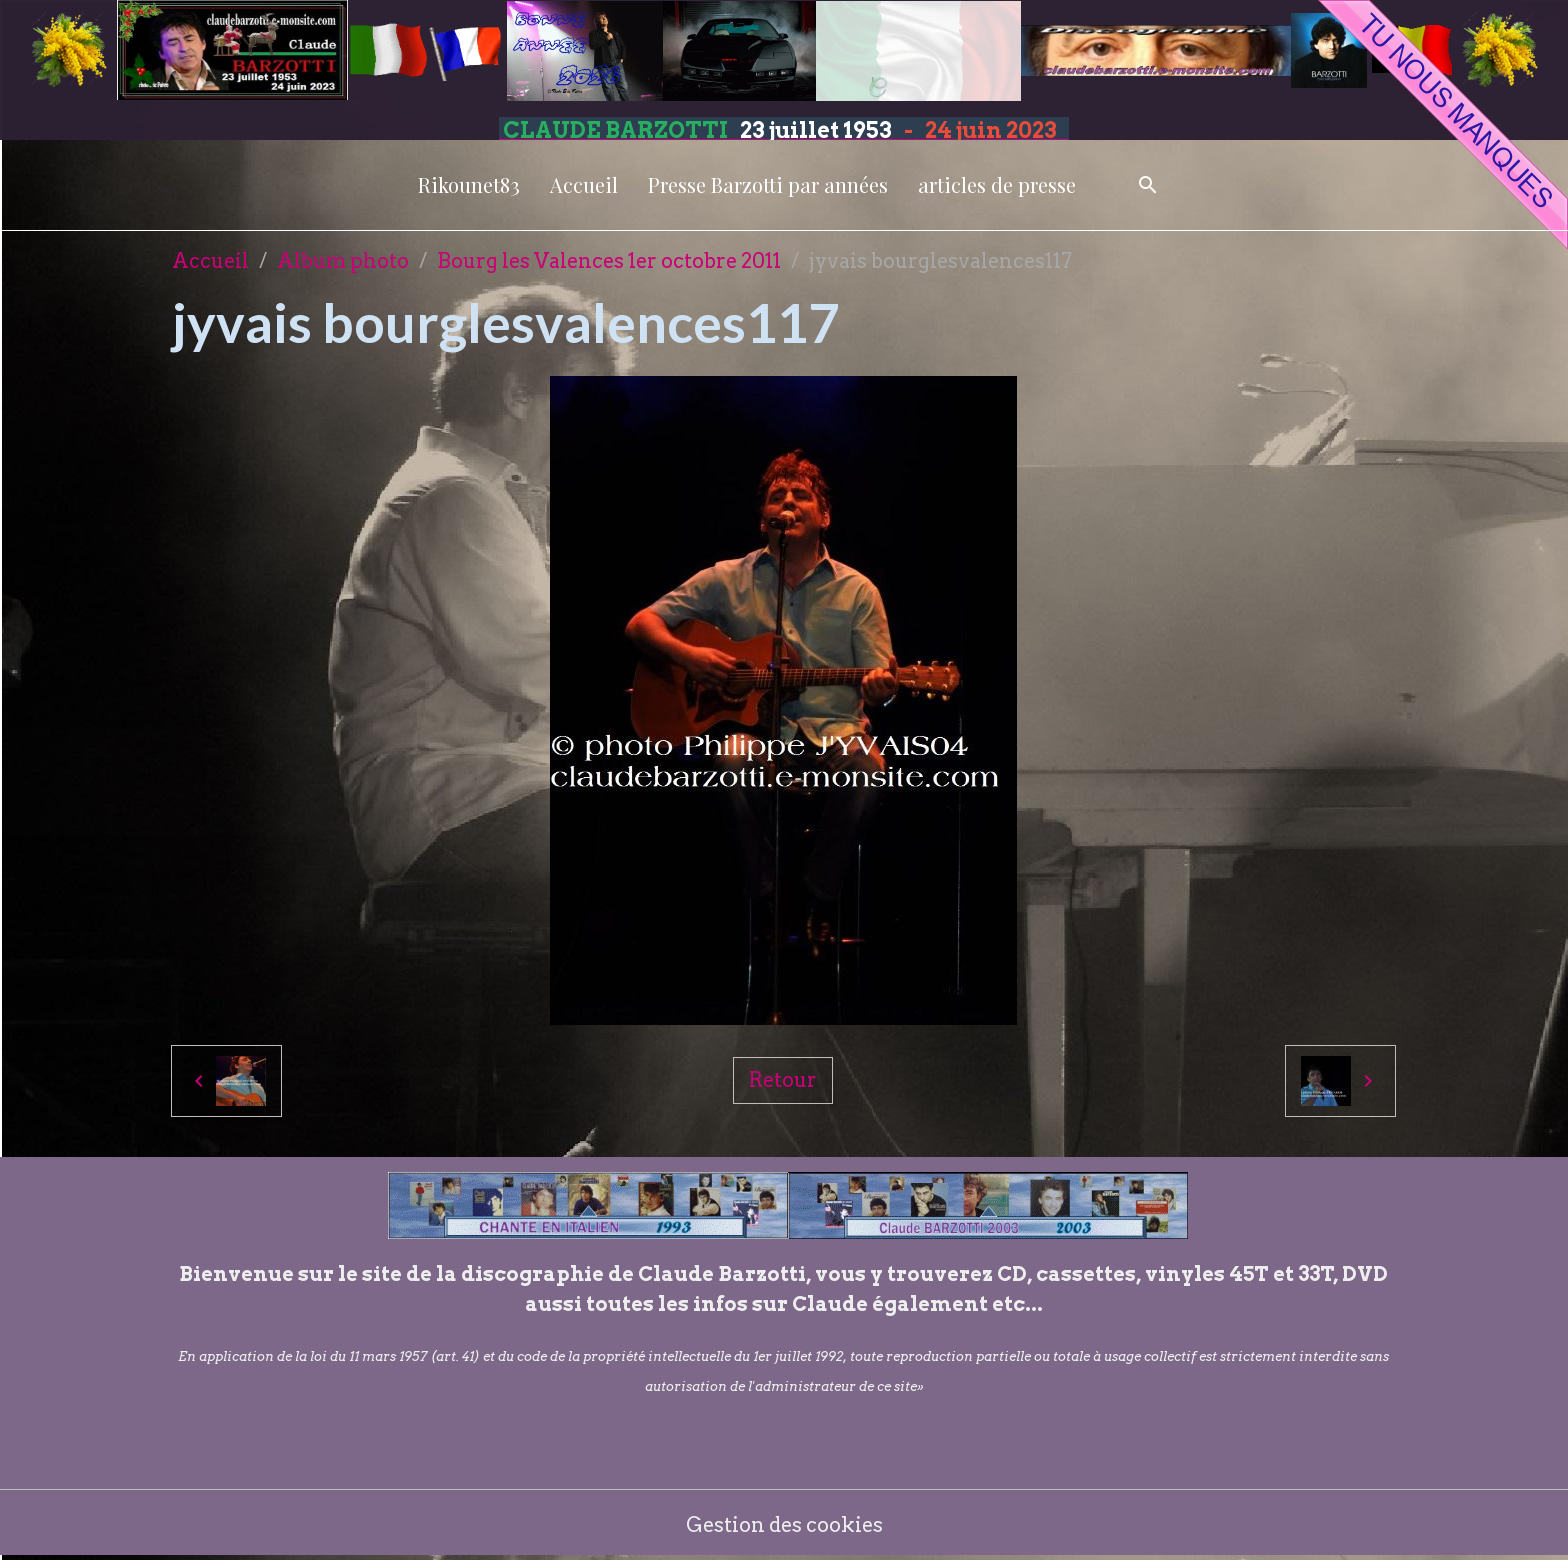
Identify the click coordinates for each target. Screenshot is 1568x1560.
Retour (783, 1080)
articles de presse (997, 184)
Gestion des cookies (784, 1525)
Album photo (343, 261)
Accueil (584, 184)
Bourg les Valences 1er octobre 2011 (609, 261)
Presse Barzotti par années (768, 184)
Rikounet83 (469, 184)
